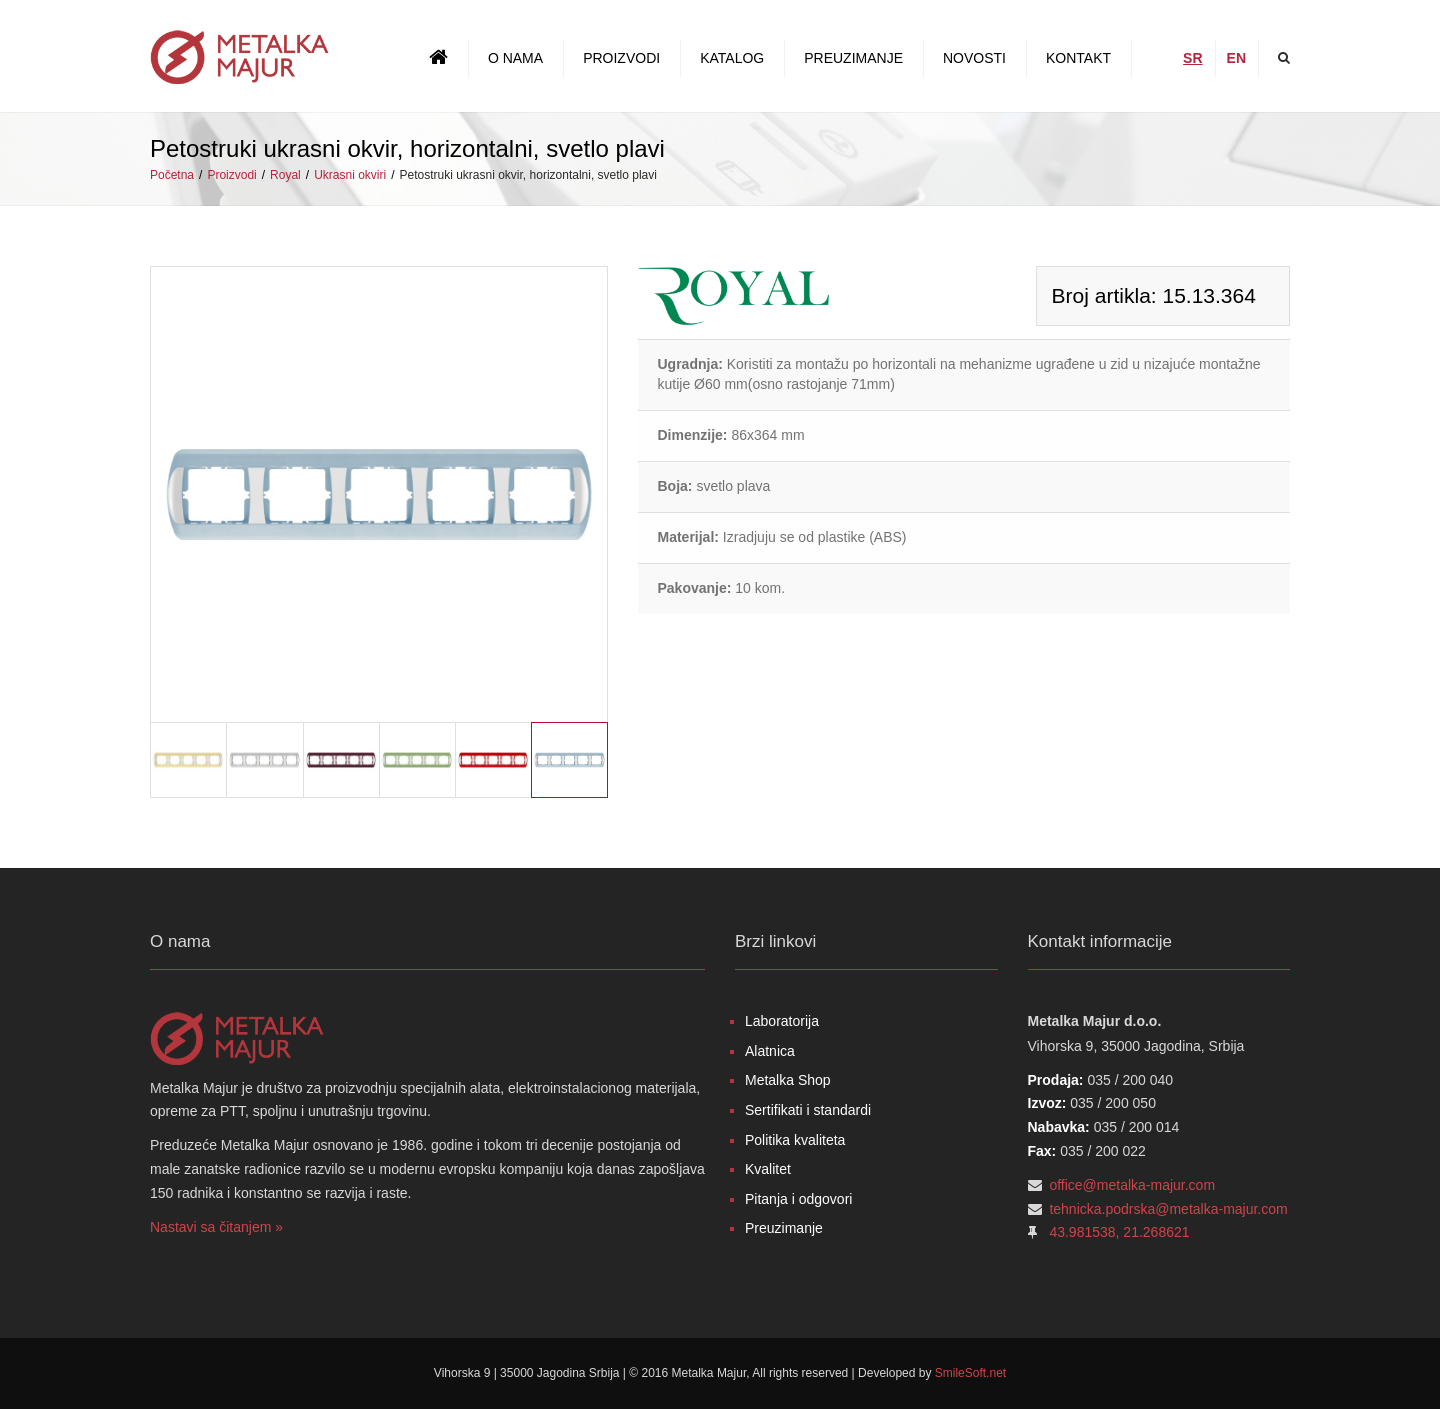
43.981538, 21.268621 (1119, 1232)
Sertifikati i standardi (808, 1110)
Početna (172, 175)
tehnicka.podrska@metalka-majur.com (1168, 1209)
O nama (515, 58)
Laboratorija (782, 1021)
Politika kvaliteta (795, 1140)
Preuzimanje (853, 58)
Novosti (974, 58)
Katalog (732, 58)
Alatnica (770, 1051)
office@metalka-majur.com (1132, 1185)
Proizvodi (621, 58)
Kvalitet (768, 1169)
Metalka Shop (788, 1080)
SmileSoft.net (970, 1373)
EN (1236, 58)
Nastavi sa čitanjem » (216, 1227)
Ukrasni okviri (350, 175)
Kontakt (1078, 58)
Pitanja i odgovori (798, 1199)
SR (1192, 58)
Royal (285, 175)
